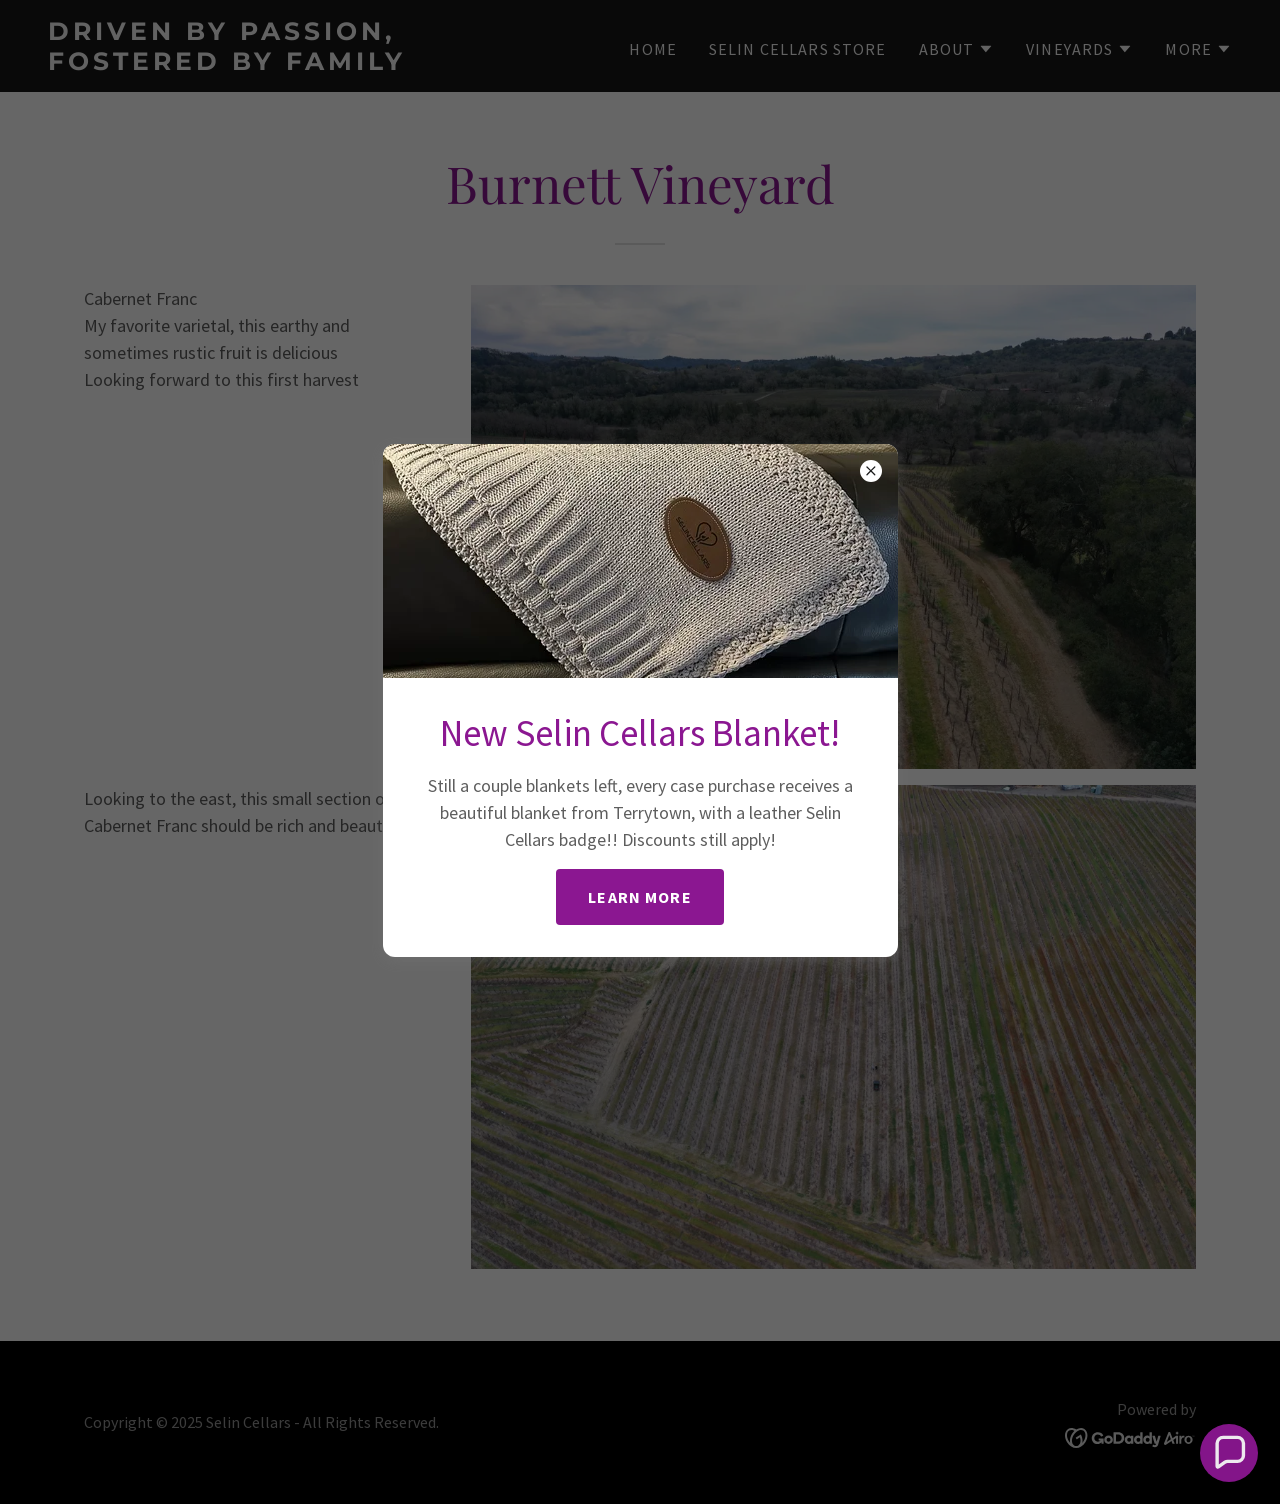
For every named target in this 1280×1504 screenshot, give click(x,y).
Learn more (639, 897)
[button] (1229, 1453)
